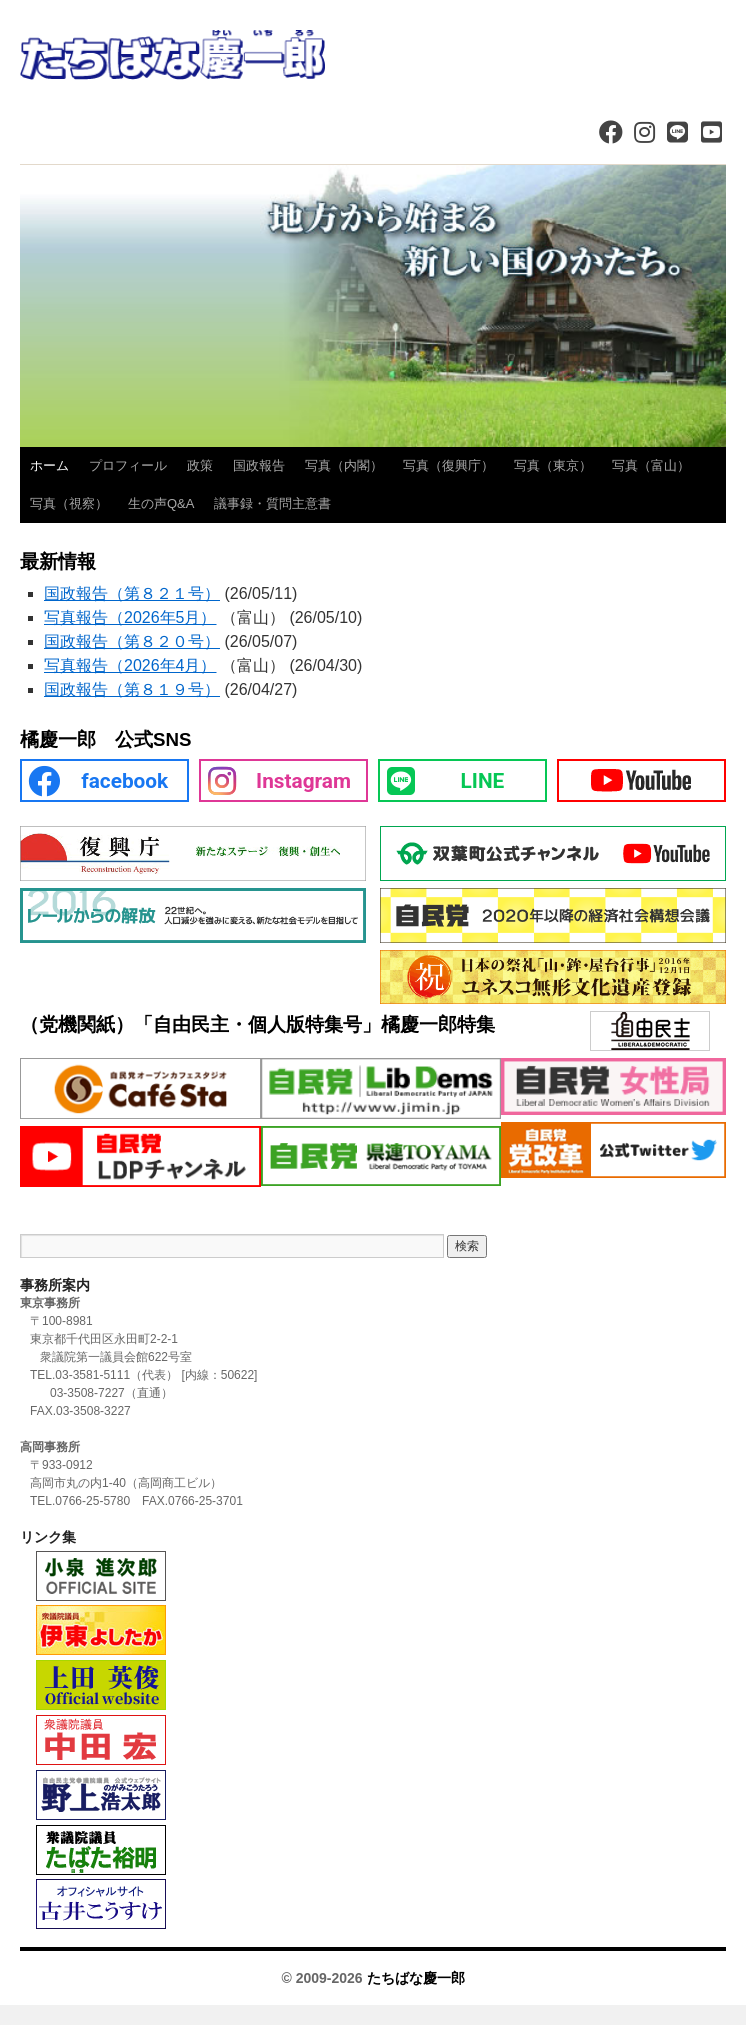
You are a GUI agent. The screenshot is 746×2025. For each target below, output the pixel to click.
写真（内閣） (344, 465)
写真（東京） (553, 465)
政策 (200, 465)
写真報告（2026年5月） (130, 617)
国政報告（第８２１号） (132, 593)
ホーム (49, 465)
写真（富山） (651, 465)
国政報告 (259, 465)
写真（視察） (69, 503)
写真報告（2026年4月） (130, 665)
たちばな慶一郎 (416, 1978)
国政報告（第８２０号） (132, 641)
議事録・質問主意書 (272, 503)
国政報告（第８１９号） (132, 689)
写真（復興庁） (448, 465)
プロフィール (128, 465)
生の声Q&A (161, 503)
